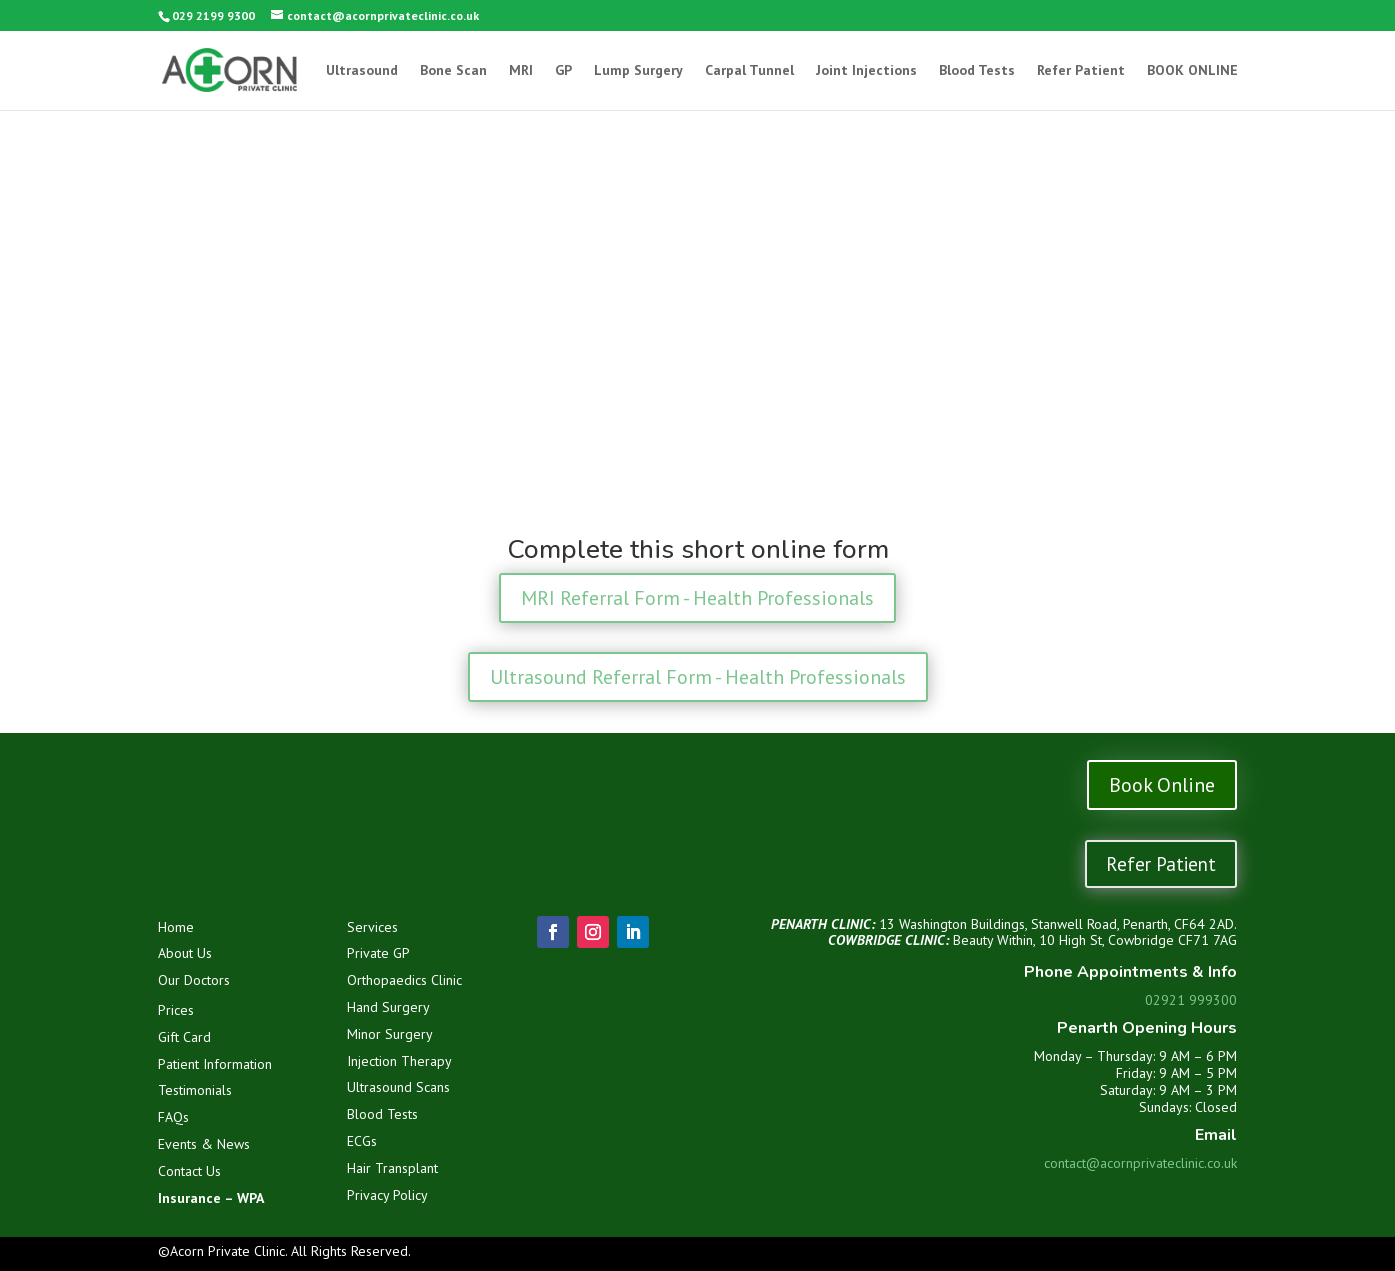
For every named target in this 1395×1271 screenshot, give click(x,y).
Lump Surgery (638, 71)
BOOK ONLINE (1192, 71)
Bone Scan (453, 71)
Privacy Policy (387, 1195)
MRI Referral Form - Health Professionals (697, 598)
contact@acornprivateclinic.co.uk (1140, 1163)
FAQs (173, 1117)
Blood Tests (977, 71)
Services (372, 927)
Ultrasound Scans (398, 1087)
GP (563, 71)
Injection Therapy (399, 1061)
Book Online (1162, 785)
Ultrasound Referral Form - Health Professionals (698, 677)
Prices (176, 1010)
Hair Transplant (392, 1168)
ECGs (362, 1141)
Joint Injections (866, 71)
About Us (185, 953)
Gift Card (184, 1037)
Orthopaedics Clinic (404, 980)
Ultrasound (362, 71)
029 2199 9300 (213, 15)
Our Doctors (194, 980)
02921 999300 (1191, 1000)
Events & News (204, 1144)
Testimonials (195, 1090)
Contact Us (189, 1171)
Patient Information (215, 1064)
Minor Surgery (390, 1034)
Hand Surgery (388, 1007)
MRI (521, 71)
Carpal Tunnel (749, 71)
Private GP (378, 953)
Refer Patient (1081, 71)
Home (176, 927)
